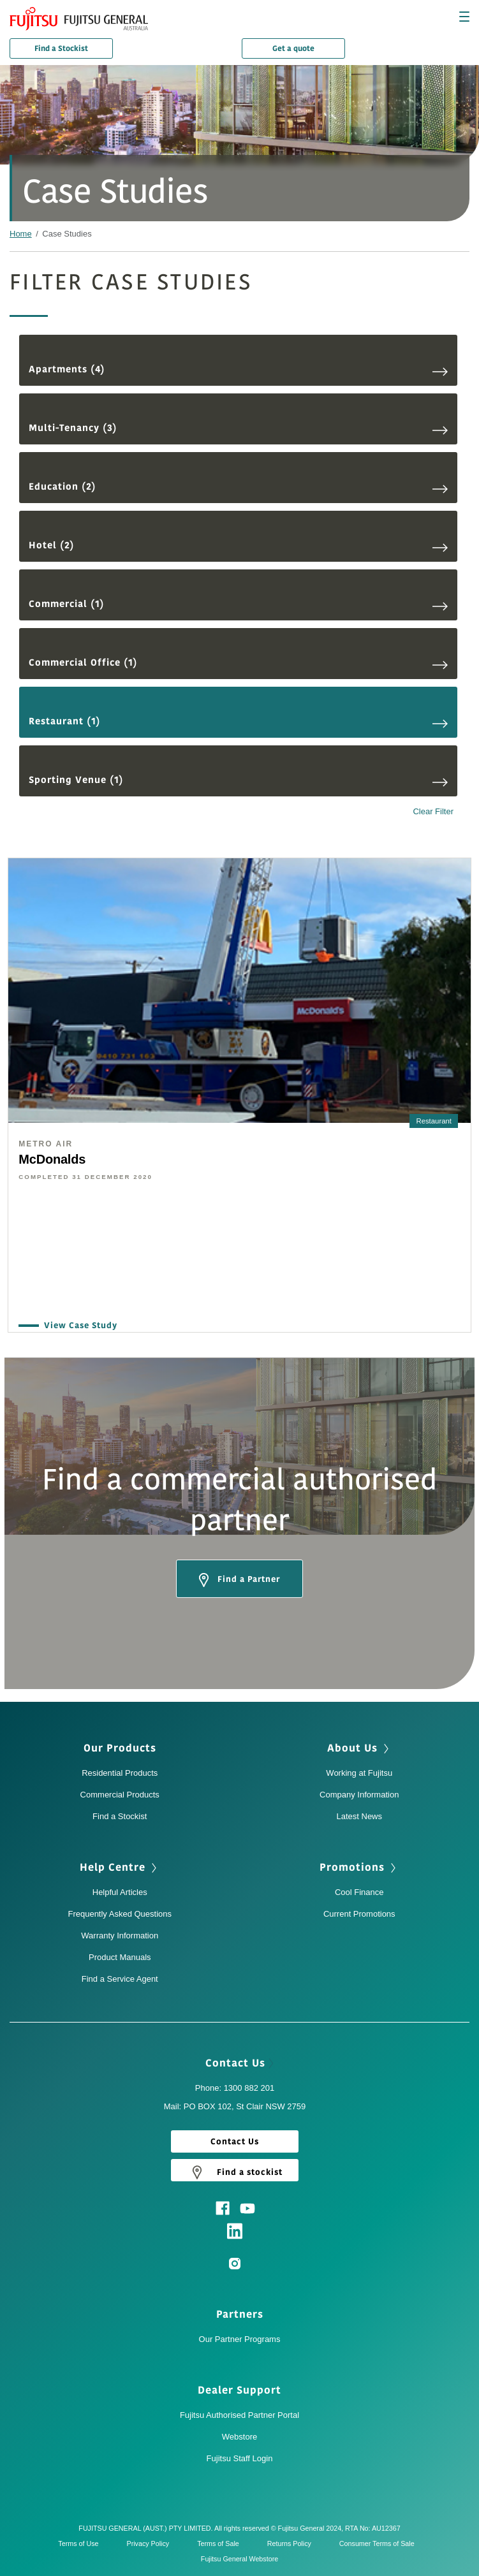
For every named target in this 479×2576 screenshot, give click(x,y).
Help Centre (119, 1868)
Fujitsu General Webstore (239, 2559)
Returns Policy (292, 2543)
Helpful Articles (119, 1892)
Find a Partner (239, 1579)
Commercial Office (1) (238, 663)
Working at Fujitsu (359, 1773)
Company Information (359, 1794)
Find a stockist (235, 2171)
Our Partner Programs (240, 2339)
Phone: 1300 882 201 (234, 2088)
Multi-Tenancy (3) (238, 428)
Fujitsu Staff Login (240, 2458)
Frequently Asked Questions (120, 1914)
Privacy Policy (151, 2543)
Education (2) (238, 487)
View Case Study (77, 1326)
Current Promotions (359, 1914)
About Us (359, 1748)
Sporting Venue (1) (238, 780)
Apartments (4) (238, 369)
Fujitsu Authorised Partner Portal (239, 2415)
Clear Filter (433, 811)
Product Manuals (120, 1957)
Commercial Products (119, 1794)
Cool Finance (359, 1892)
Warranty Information (119, 1935)
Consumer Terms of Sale (380, 2543)
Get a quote (293, 48)
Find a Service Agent (120, 1979)
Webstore (239, 2436)
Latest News (359, 1816)
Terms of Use (81, 2543)
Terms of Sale (221, 2543)
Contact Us (239, 2063)
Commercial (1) (238, 604)
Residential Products (120, 1773)
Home (21, 233)
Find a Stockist (61, 48)
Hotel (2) (238, 545)
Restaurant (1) (238, 721)
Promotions (359, 1868)
